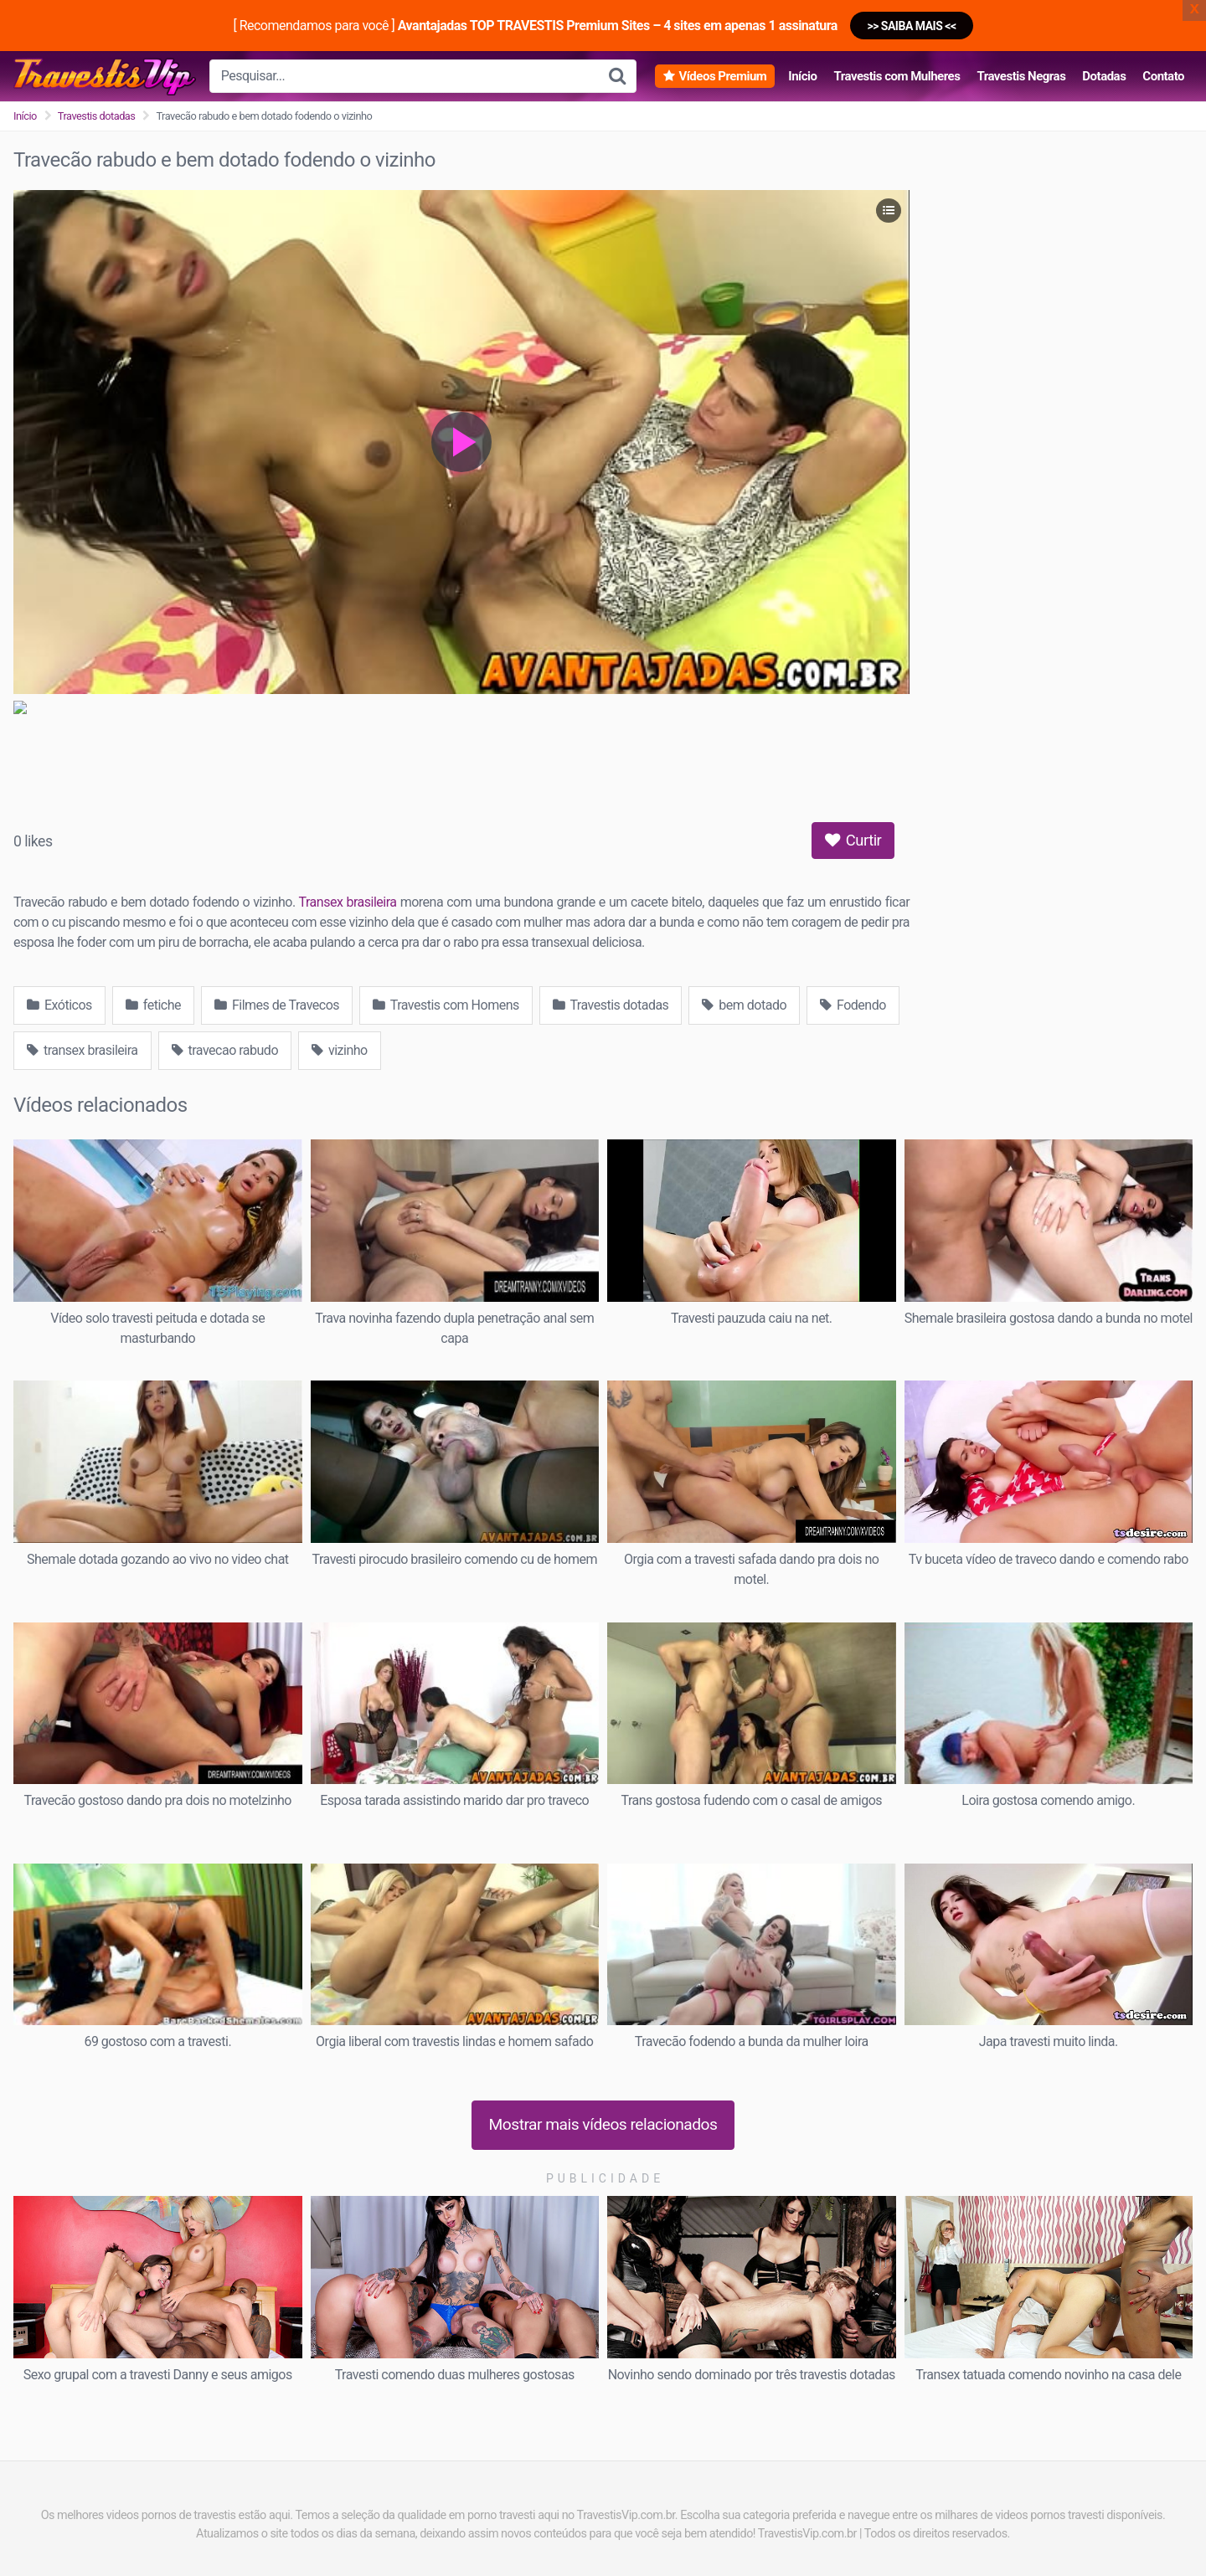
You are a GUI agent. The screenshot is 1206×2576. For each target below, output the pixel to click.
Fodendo (853, 1005)
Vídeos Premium (722, 76)
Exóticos (59, 1005)
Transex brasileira (348, 902)
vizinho (340, 1050)
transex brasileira (82, 1050)
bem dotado (744, 1005)
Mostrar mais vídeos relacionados (603, 2124)
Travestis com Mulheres (896, 76)
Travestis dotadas (97, 116)
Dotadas (1104, 76)
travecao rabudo (225, 1050)
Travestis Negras (1021, 76)
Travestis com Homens (446, 1005)
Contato (1163, 76)
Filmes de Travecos (276, 1005)
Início (802, 76)
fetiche (153, 1005)
